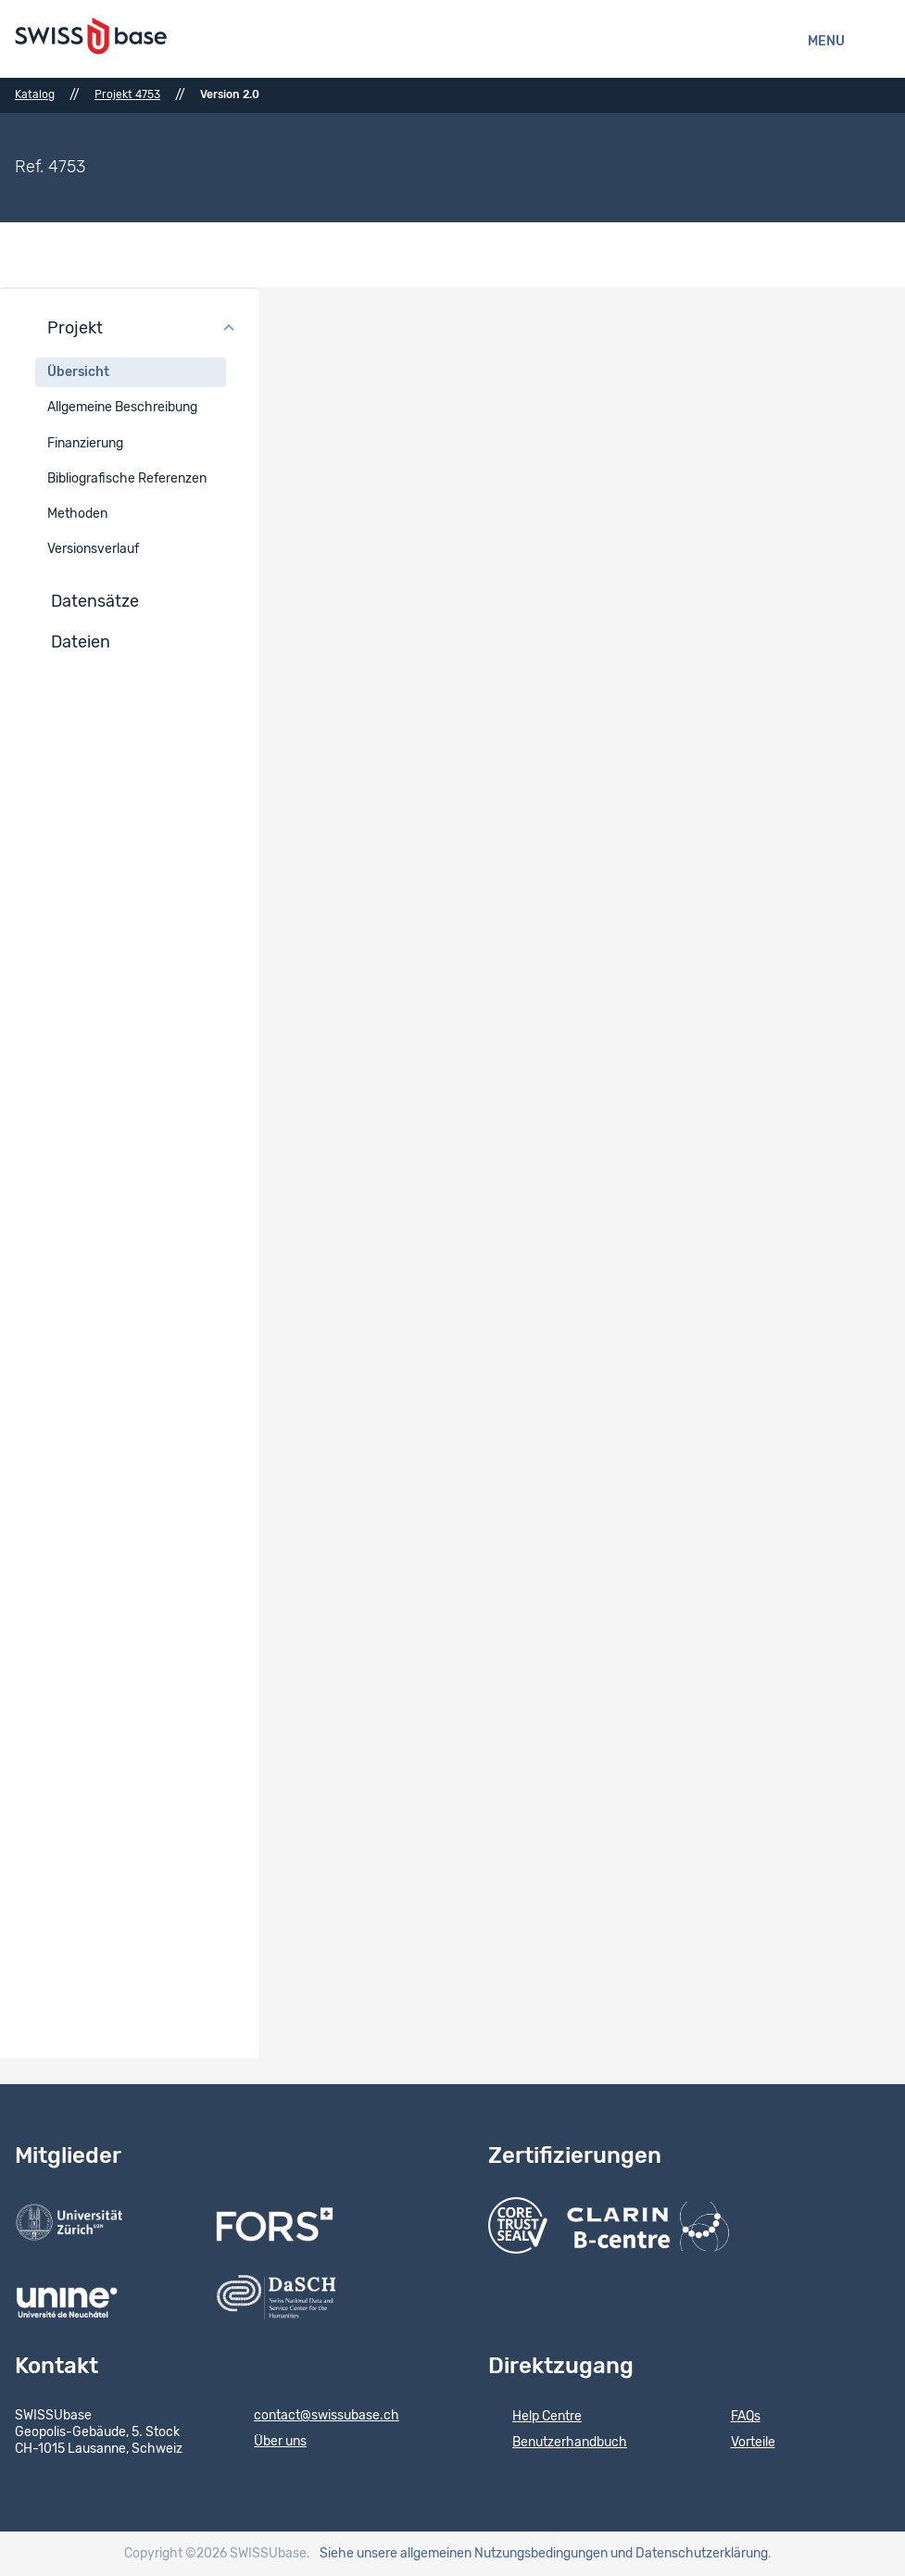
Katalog (35, 94)
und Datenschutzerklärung (689, 2553)
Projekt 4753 (127, 94)
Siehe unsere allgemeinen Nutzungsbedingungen (464, 2553)
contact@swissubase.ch (314, 2416)
